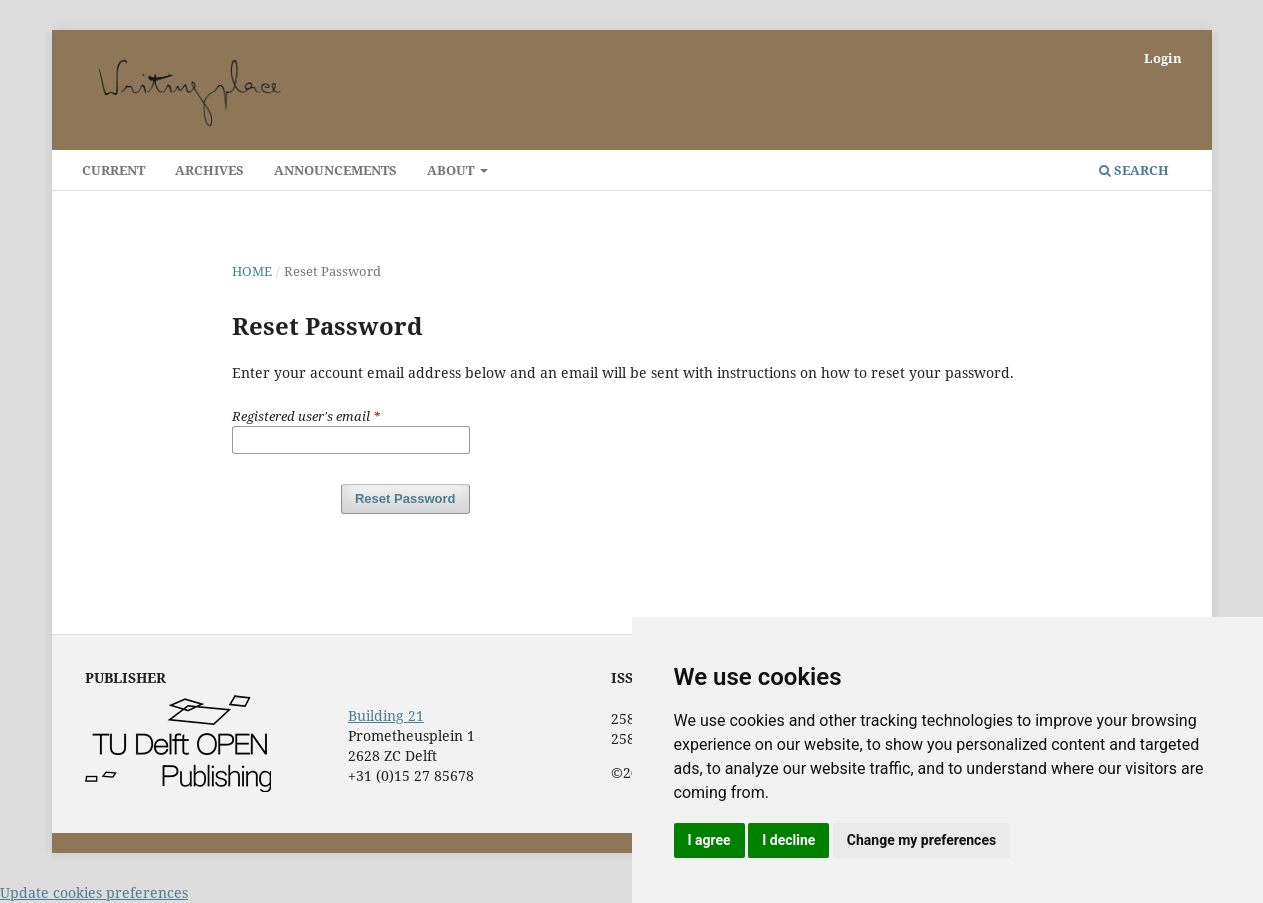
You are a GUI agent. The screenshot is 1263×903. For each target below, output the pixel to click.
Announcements (335, 170)
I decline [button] (788, 840)
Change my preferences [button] (921, 840)
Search (1134, 170)
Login (1163, 58)
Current (113, 170)
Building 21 (386, 715)
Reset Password (405, 498)
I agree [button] (709, 840)
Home (252, 271)
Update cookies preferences (94, 892)
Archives (209, 170)
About (452, 170)
